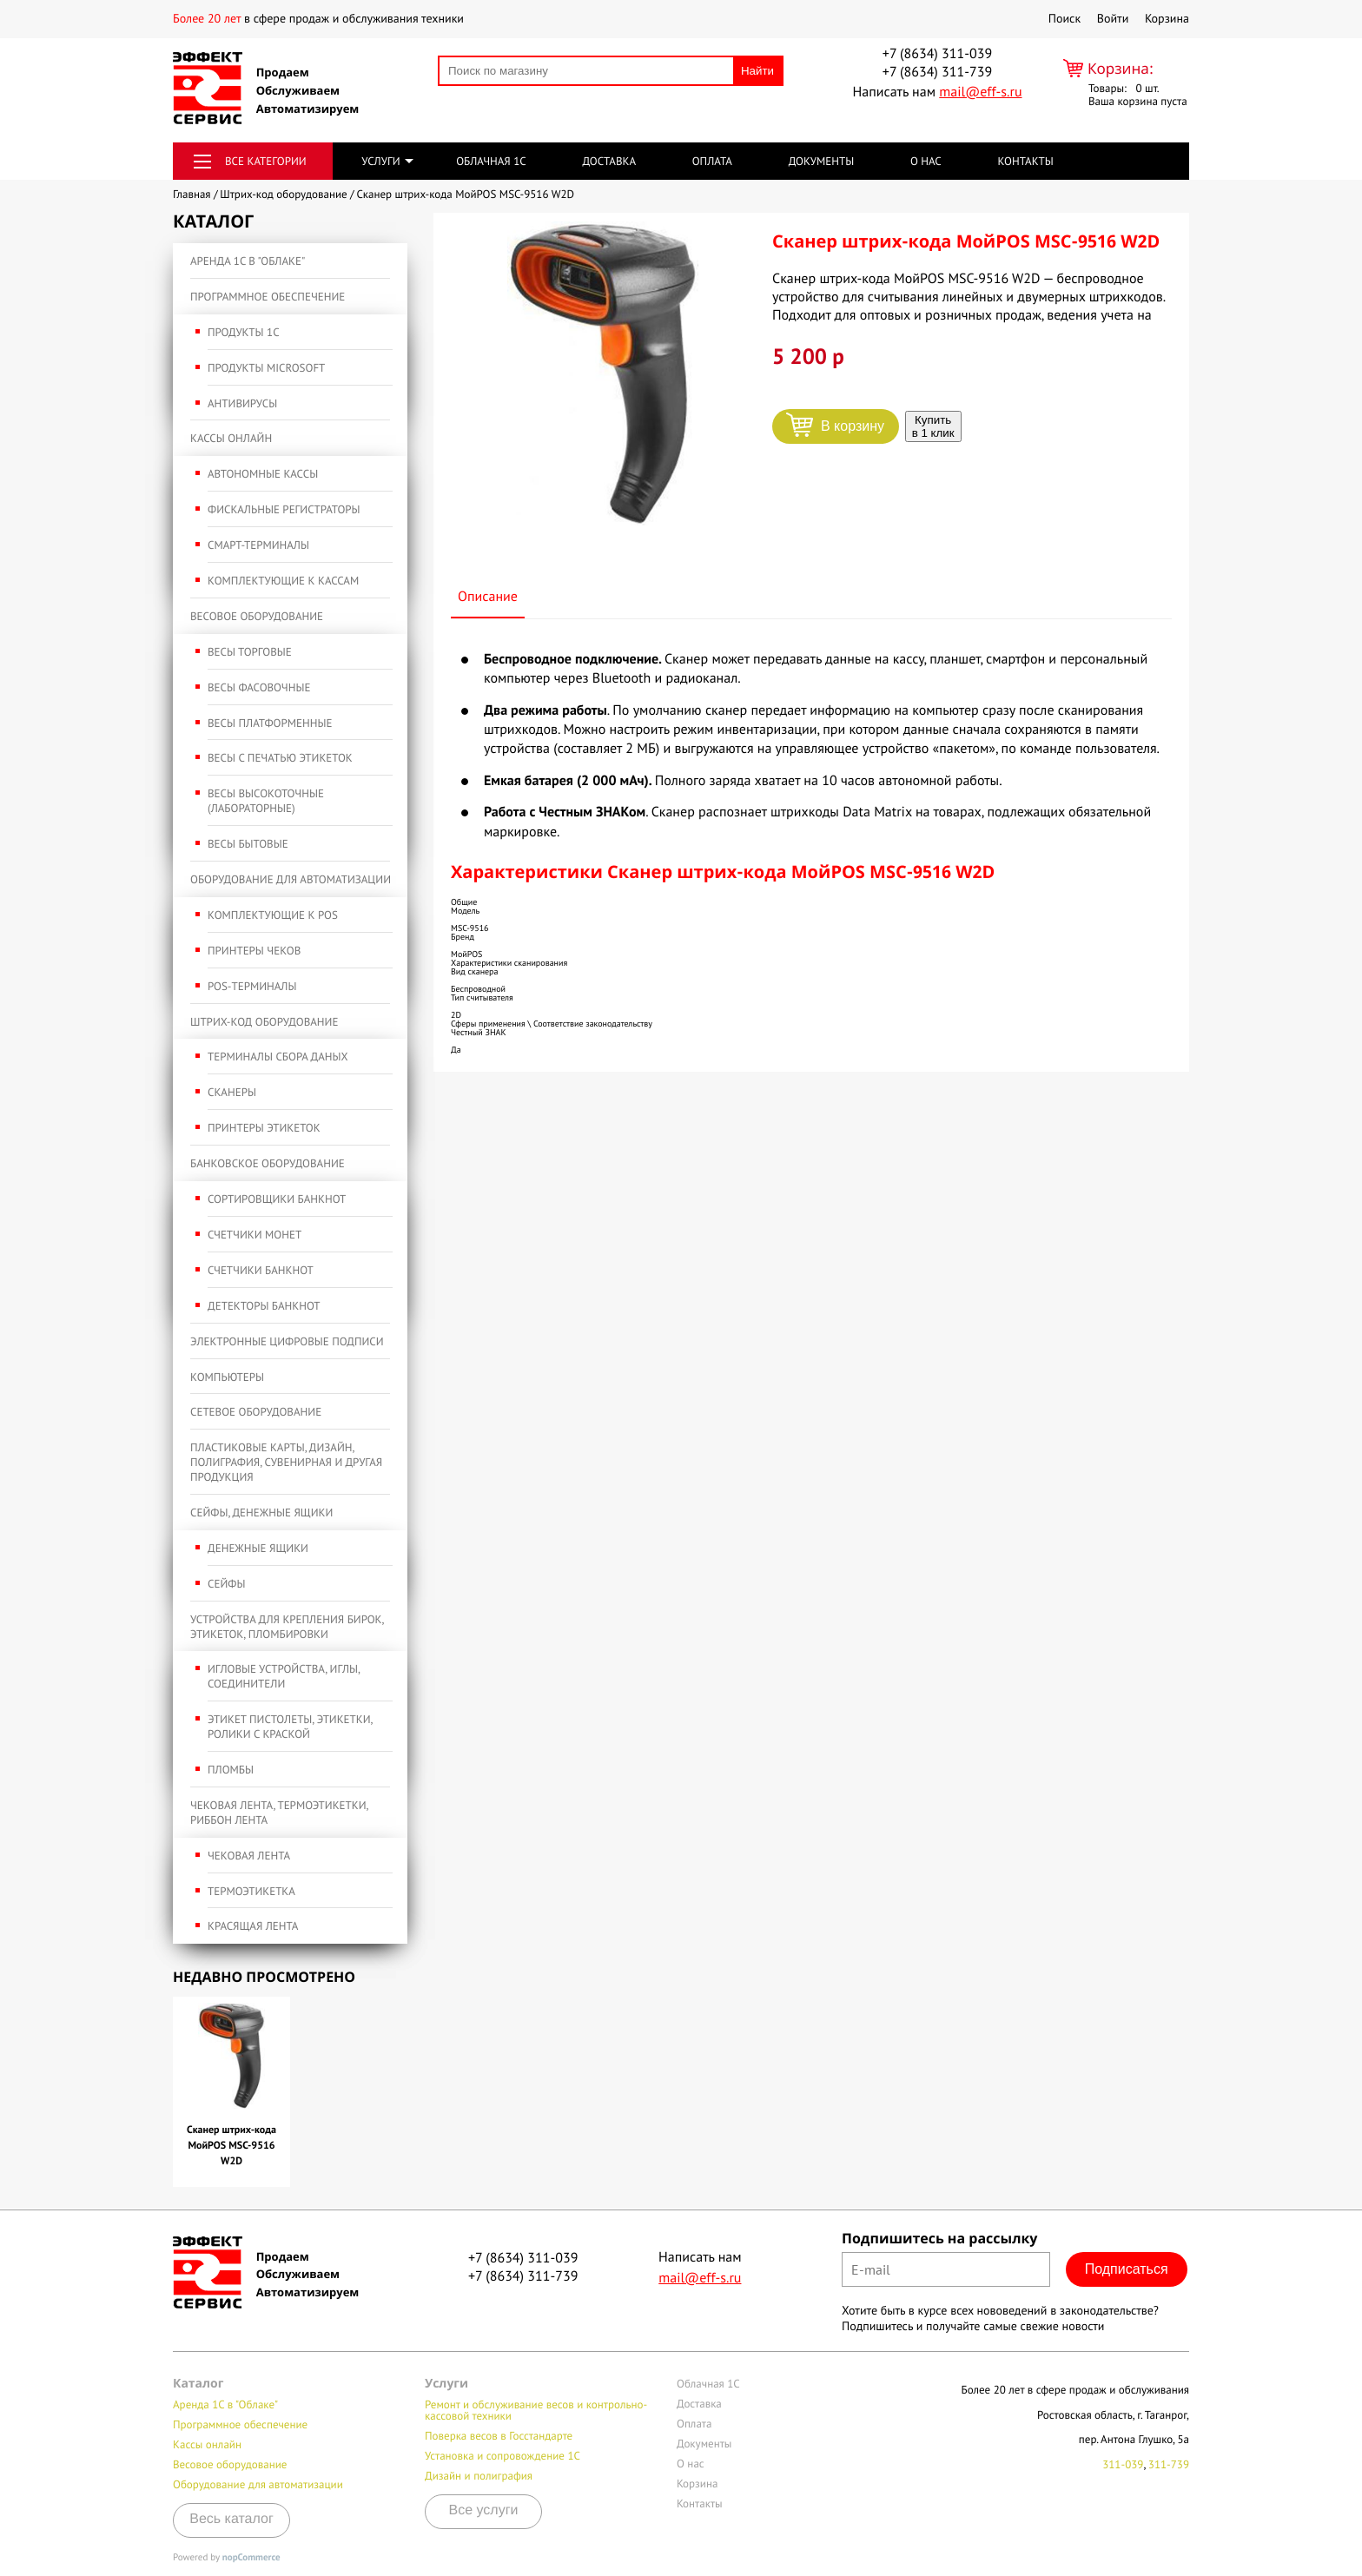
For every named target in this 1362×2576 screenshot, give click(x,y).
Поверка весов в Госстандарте (498, 2435)
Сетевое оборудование (255, 1411)
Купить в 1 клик (933, 426)
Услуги (380, 161)
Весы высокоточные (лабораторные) (266, 801)
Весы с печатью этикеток (280, 757)
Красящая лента (253, 1926)
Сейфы (226, 1583)
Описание (488, 596)
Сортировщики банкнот (277, 1199)
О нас (926, 161)
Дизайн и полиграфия (478, 2475)
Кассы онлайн (231, 438)
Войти (1113, 18)
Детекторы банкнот (264, 1305)
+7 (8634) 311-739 (937, 72)
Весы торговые (250, 651)
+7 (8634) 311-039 (937, 54)
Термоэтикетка (251, 1891)
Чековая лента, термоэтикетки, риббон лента (279, 1812)
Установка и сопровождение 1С (502, 2455)
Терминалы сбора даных (278, 1056)
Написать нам (937, 92)
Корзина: (1121, 68)
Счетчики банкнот (261, 1270)
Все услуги (484, 2510)
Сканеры (232, 1092)
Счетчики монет (254, 1234)
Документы (822, 161)
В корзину (852, 426)
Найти (757, 70)
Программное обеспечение (267, 296)
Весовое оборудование (256, 616)
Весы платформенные (270, 723)
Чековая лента (249, 1855)
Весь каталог (231, 2519)
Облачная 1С (491, 161)
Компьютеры (227, 1377)
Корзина (1167, 18)
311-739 (1168, 2464)
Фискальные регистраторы (284, 509)
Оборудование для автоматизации (290, 879)
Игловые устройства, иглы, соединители (284, 1676)
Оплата (712, 161)
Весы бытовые (248, 843)
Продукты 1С (244, 332)
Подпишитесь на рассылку (939, 2238)
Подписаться (1126, 2269)
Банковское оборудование (267, 1163)
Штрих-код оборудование (264, 1021)
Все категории (266, 161)
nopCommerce (251, 2558)
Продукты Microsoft (266, 367)
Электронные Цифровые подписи (287, 1341)
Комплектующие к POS (273, 915)
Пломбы (231, 1769)
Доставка (609, 161)
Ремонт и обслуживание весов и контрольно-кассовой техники (536, 2410)
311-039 (1122, 2464)
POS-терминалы (252, 986)
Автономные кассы (263, 473)
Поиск (1064, 18)
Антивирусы (242, 403)
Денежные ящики (258, 1548)
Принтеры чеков (254, 950)
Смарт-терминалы (258, 545)
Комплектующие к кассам (283, 580)
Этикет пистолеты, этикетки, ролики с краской (290, 1726)
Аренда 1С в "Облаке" (247, 261)
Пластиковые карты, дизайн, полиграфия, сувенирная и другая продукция (286, 1462)
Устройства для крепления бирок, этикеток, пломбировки (286, 1626)
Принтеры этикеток (264, 1127)
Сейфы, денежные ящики (261, 1512)
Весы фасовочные (259, 687)
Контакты (1025, 161)
